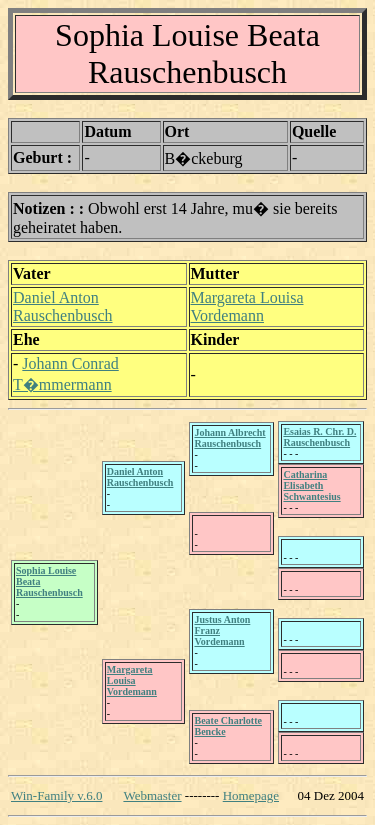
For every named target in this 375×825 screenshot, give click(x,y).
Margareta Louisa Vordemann (247, 306)
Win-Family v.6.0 (56, 795)
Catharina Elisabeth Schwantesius (311, 485)
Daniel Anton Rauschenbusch (63, 306)
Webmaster (152, 795)
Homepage (251, 795)
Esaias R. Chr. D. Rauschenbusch (319, 437)
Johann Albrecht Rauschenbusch (229, 438)
